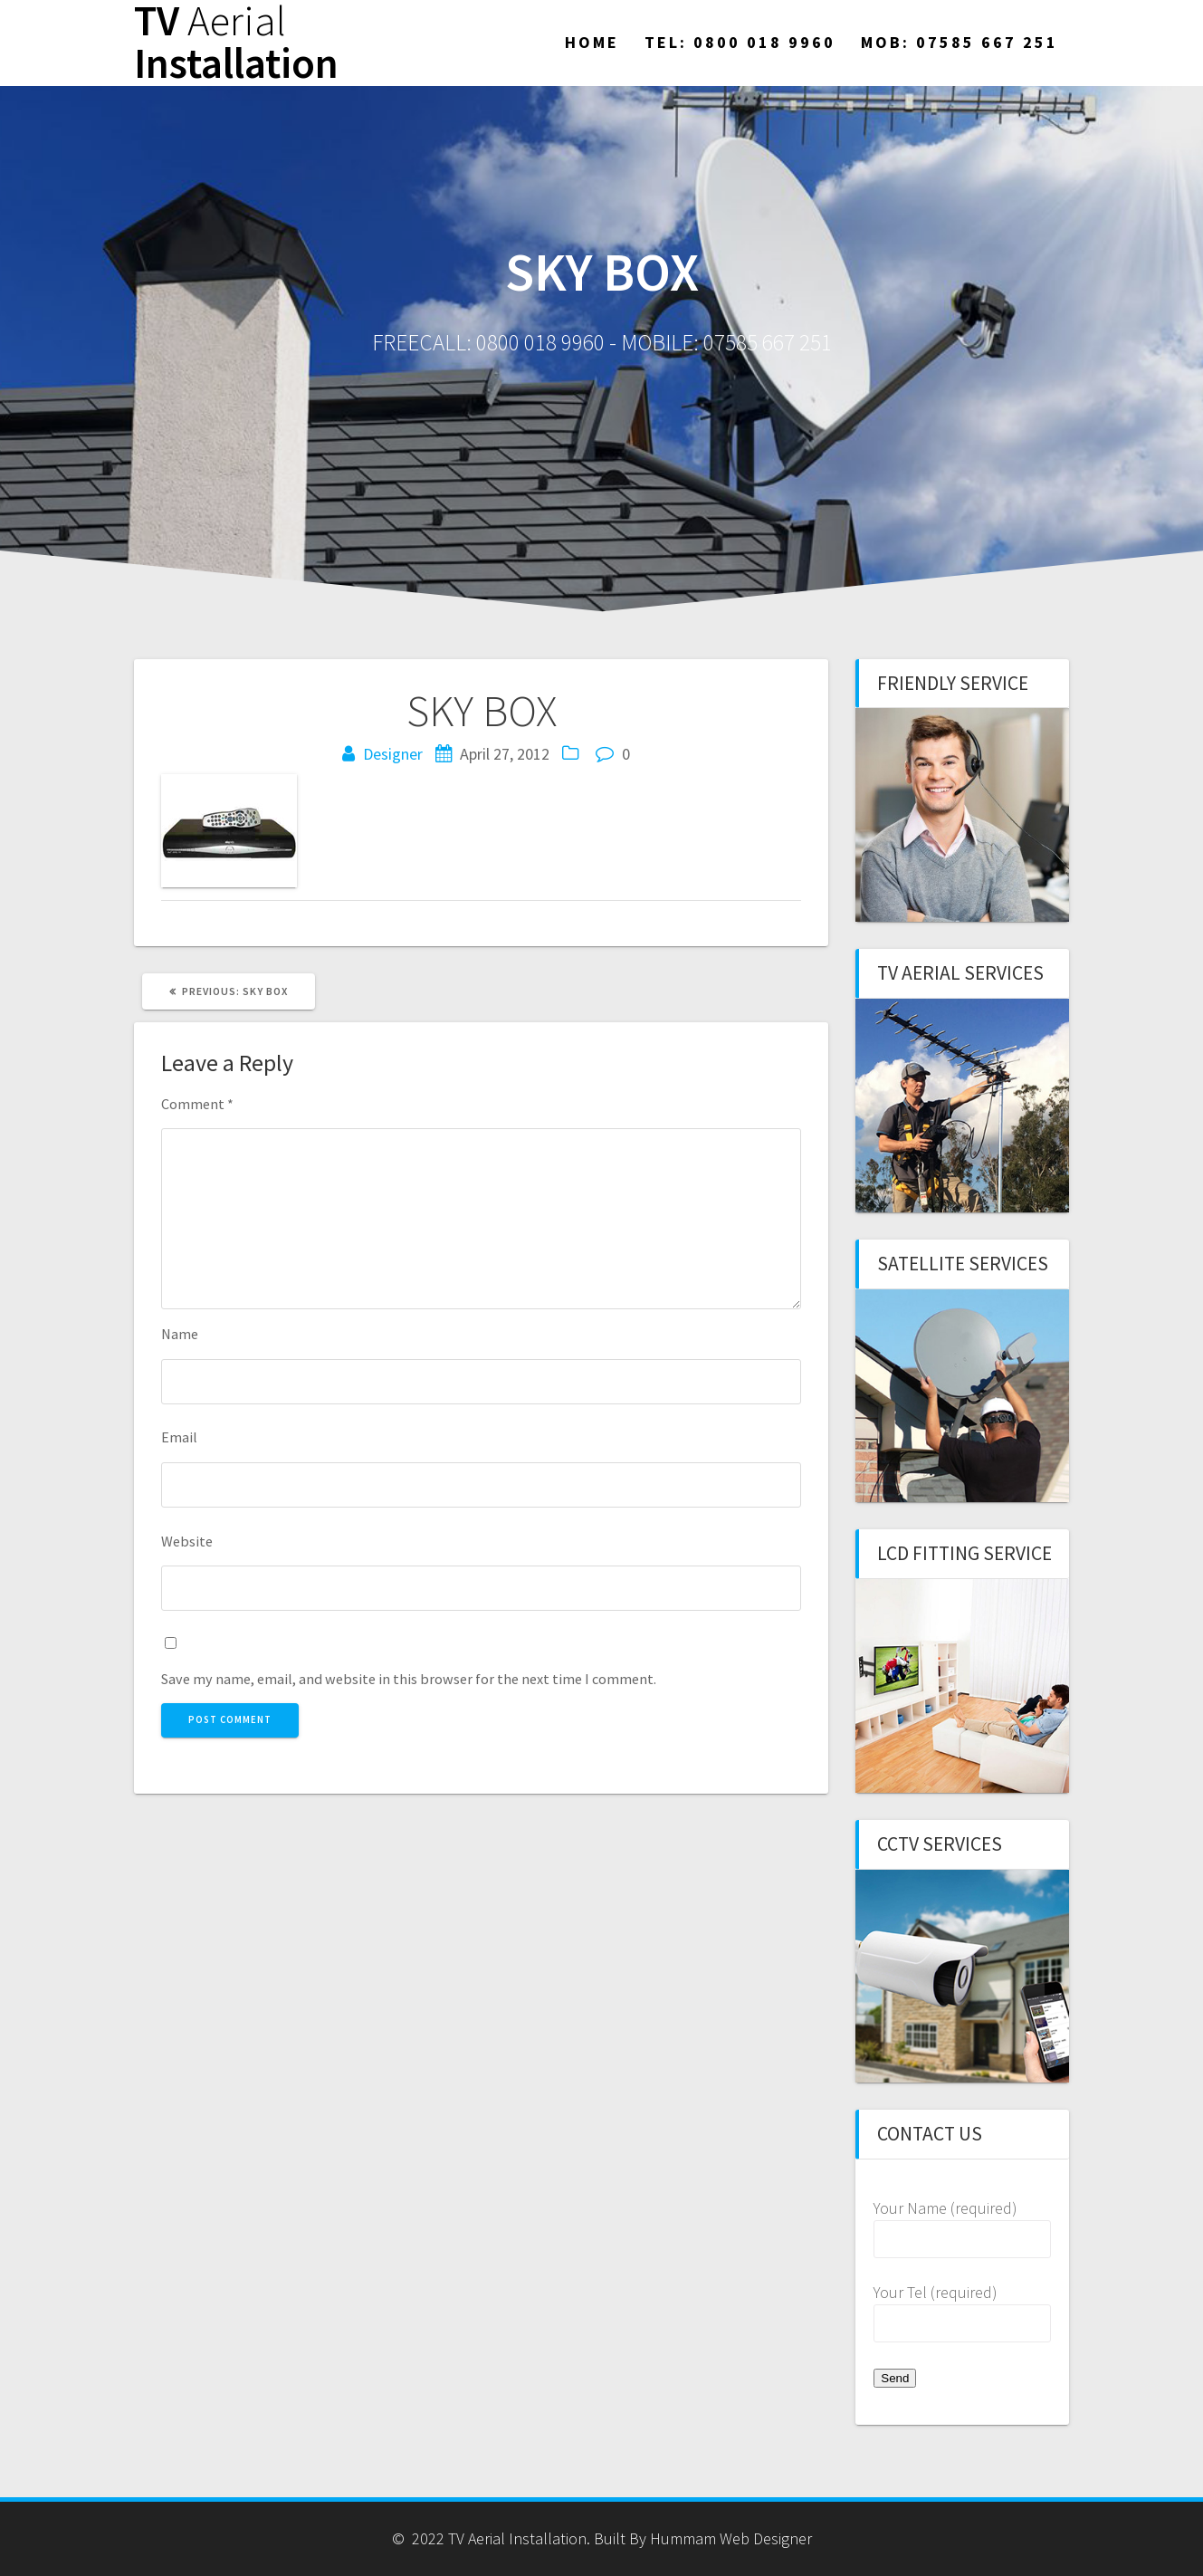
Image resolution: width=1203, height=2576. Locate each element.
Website (187, 1541)
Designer (393, 753)
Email (179, 1437)
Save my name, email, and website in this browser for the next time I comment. (408, 1679)
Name (179, 1334)
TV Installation (236, 42)
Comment (197, 1104)
